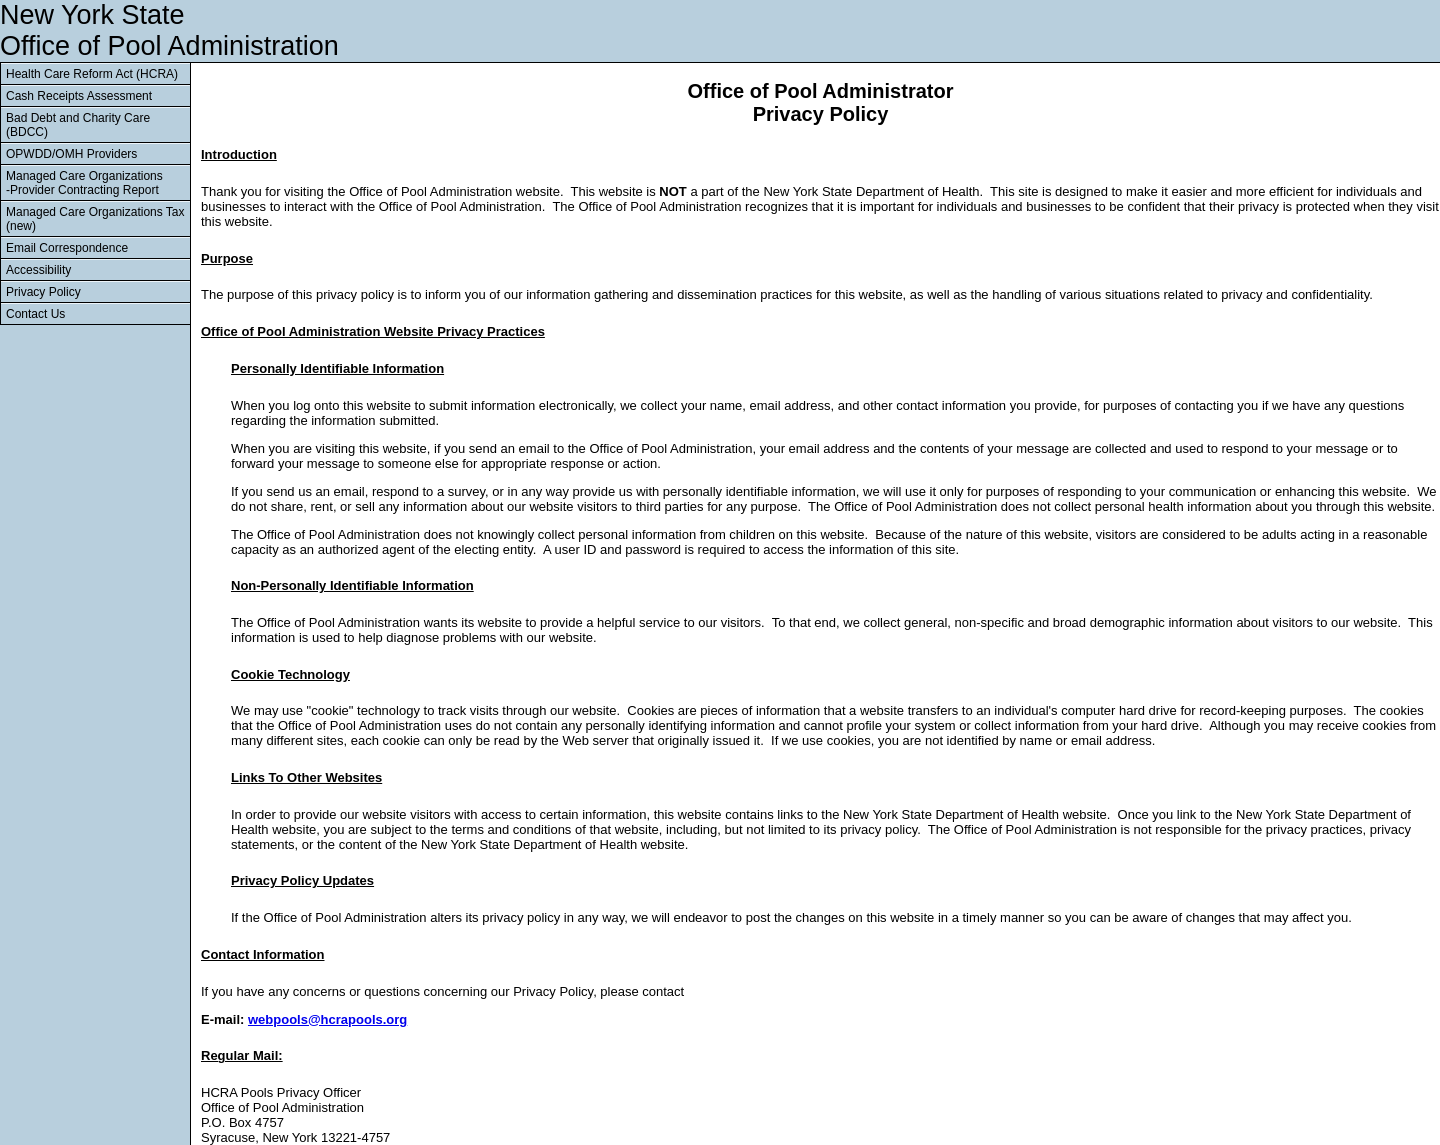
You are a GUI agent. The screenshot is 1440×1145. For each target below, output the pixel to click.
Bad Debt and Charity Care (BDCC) (78, 125)
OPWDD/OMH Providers (71, 154)
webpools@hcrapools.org (327, 1019)
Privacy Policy (43, 292)
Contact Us (35, 314)
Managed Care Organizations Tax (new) (95, 219)
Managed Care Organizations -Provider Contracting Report (84, 183)
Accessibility (38, 270)
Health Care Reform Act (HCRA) (92, 74)
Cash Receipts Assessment (79, 96)
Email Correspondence (67, 248)
